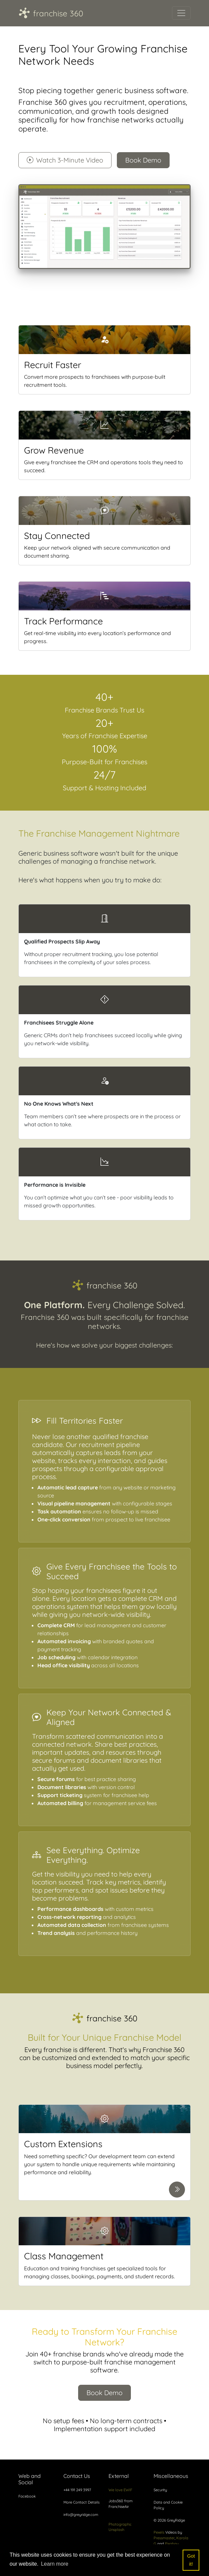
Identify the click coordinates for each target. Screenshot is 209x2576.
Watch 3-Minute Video (65, 160)
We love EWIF (120, 2490)
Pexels (159, 2532)
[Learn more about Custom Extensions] (177, 2190)
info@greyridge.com (80, 2514)
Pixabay (172, 2543)
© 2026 (169, 2520)
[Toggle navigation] (181, 13)
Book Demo (143, 160)
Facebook (27, 2496)
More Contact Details (81, 2502)
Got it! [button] (191, 2560)
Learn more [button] (54, 2564)
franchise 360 (50, 13)
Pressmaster (164, 2538)
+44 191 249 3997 (77, 2490)
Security (160, 2490)
